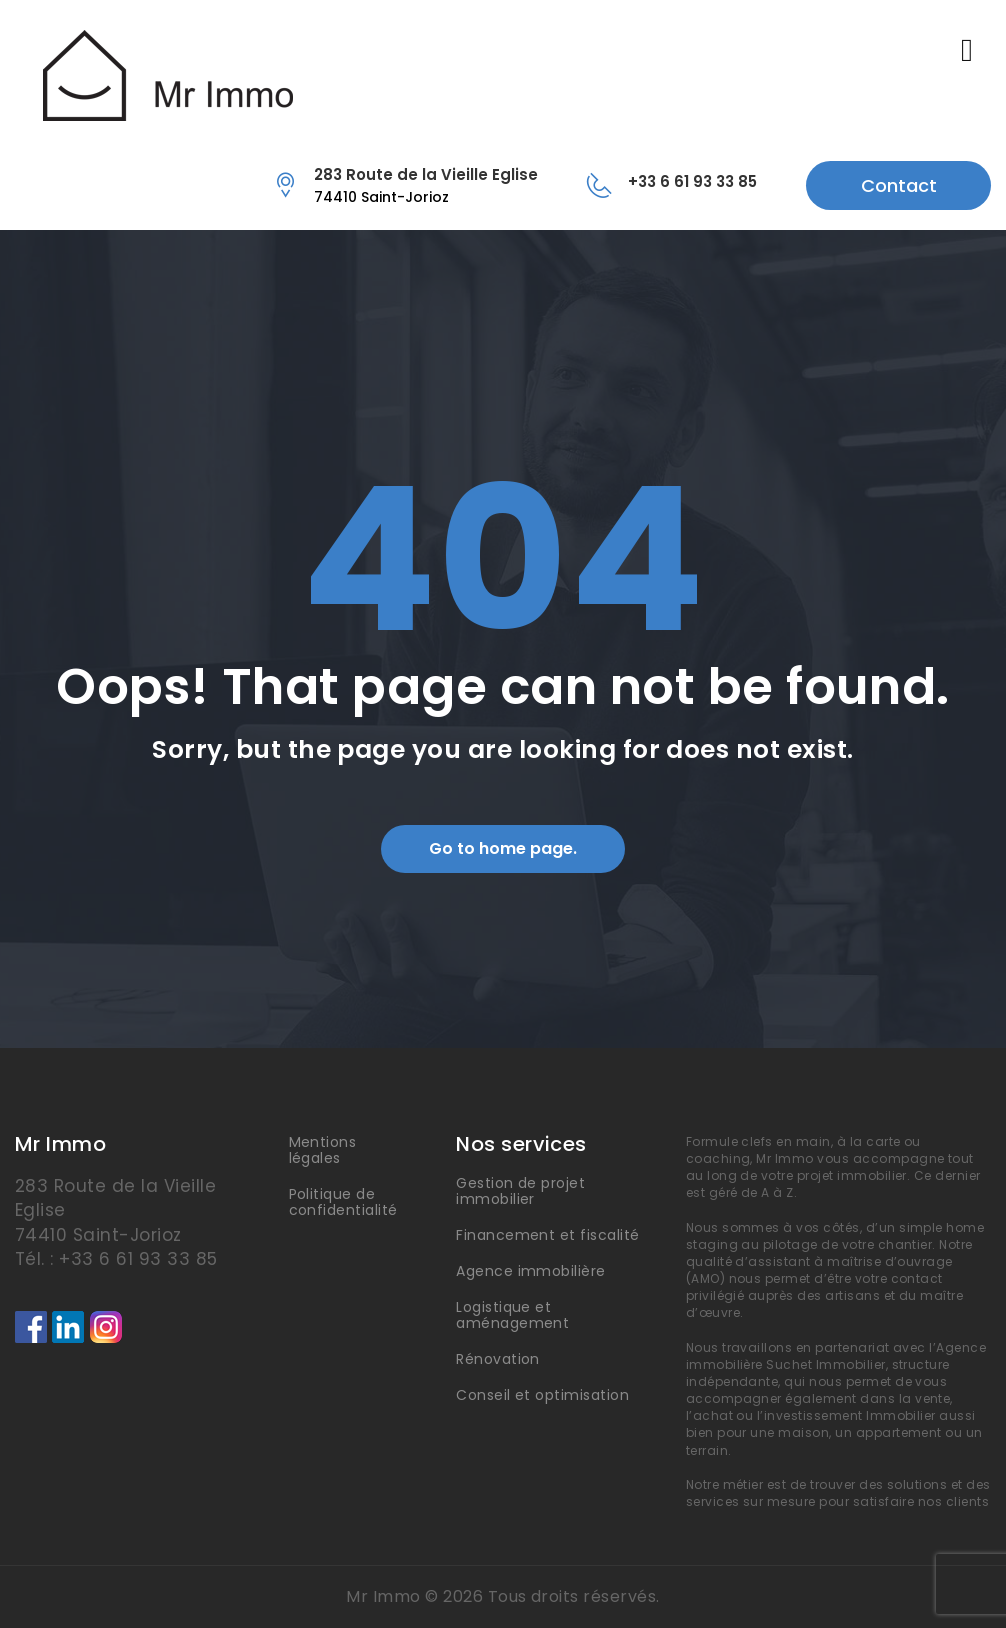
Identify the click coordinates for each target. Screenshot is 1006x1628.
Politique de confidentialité (343, 1202)
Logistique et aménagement (512, 1315)
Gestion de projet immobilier (520, 1191)
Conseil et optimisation (542, 1395)
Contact (899, 185)
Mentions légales (323, 1150)
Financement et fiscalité (548, 1235)
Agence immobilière (531, 1271)
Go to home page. (503, 848)
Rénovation (498, 1359)
